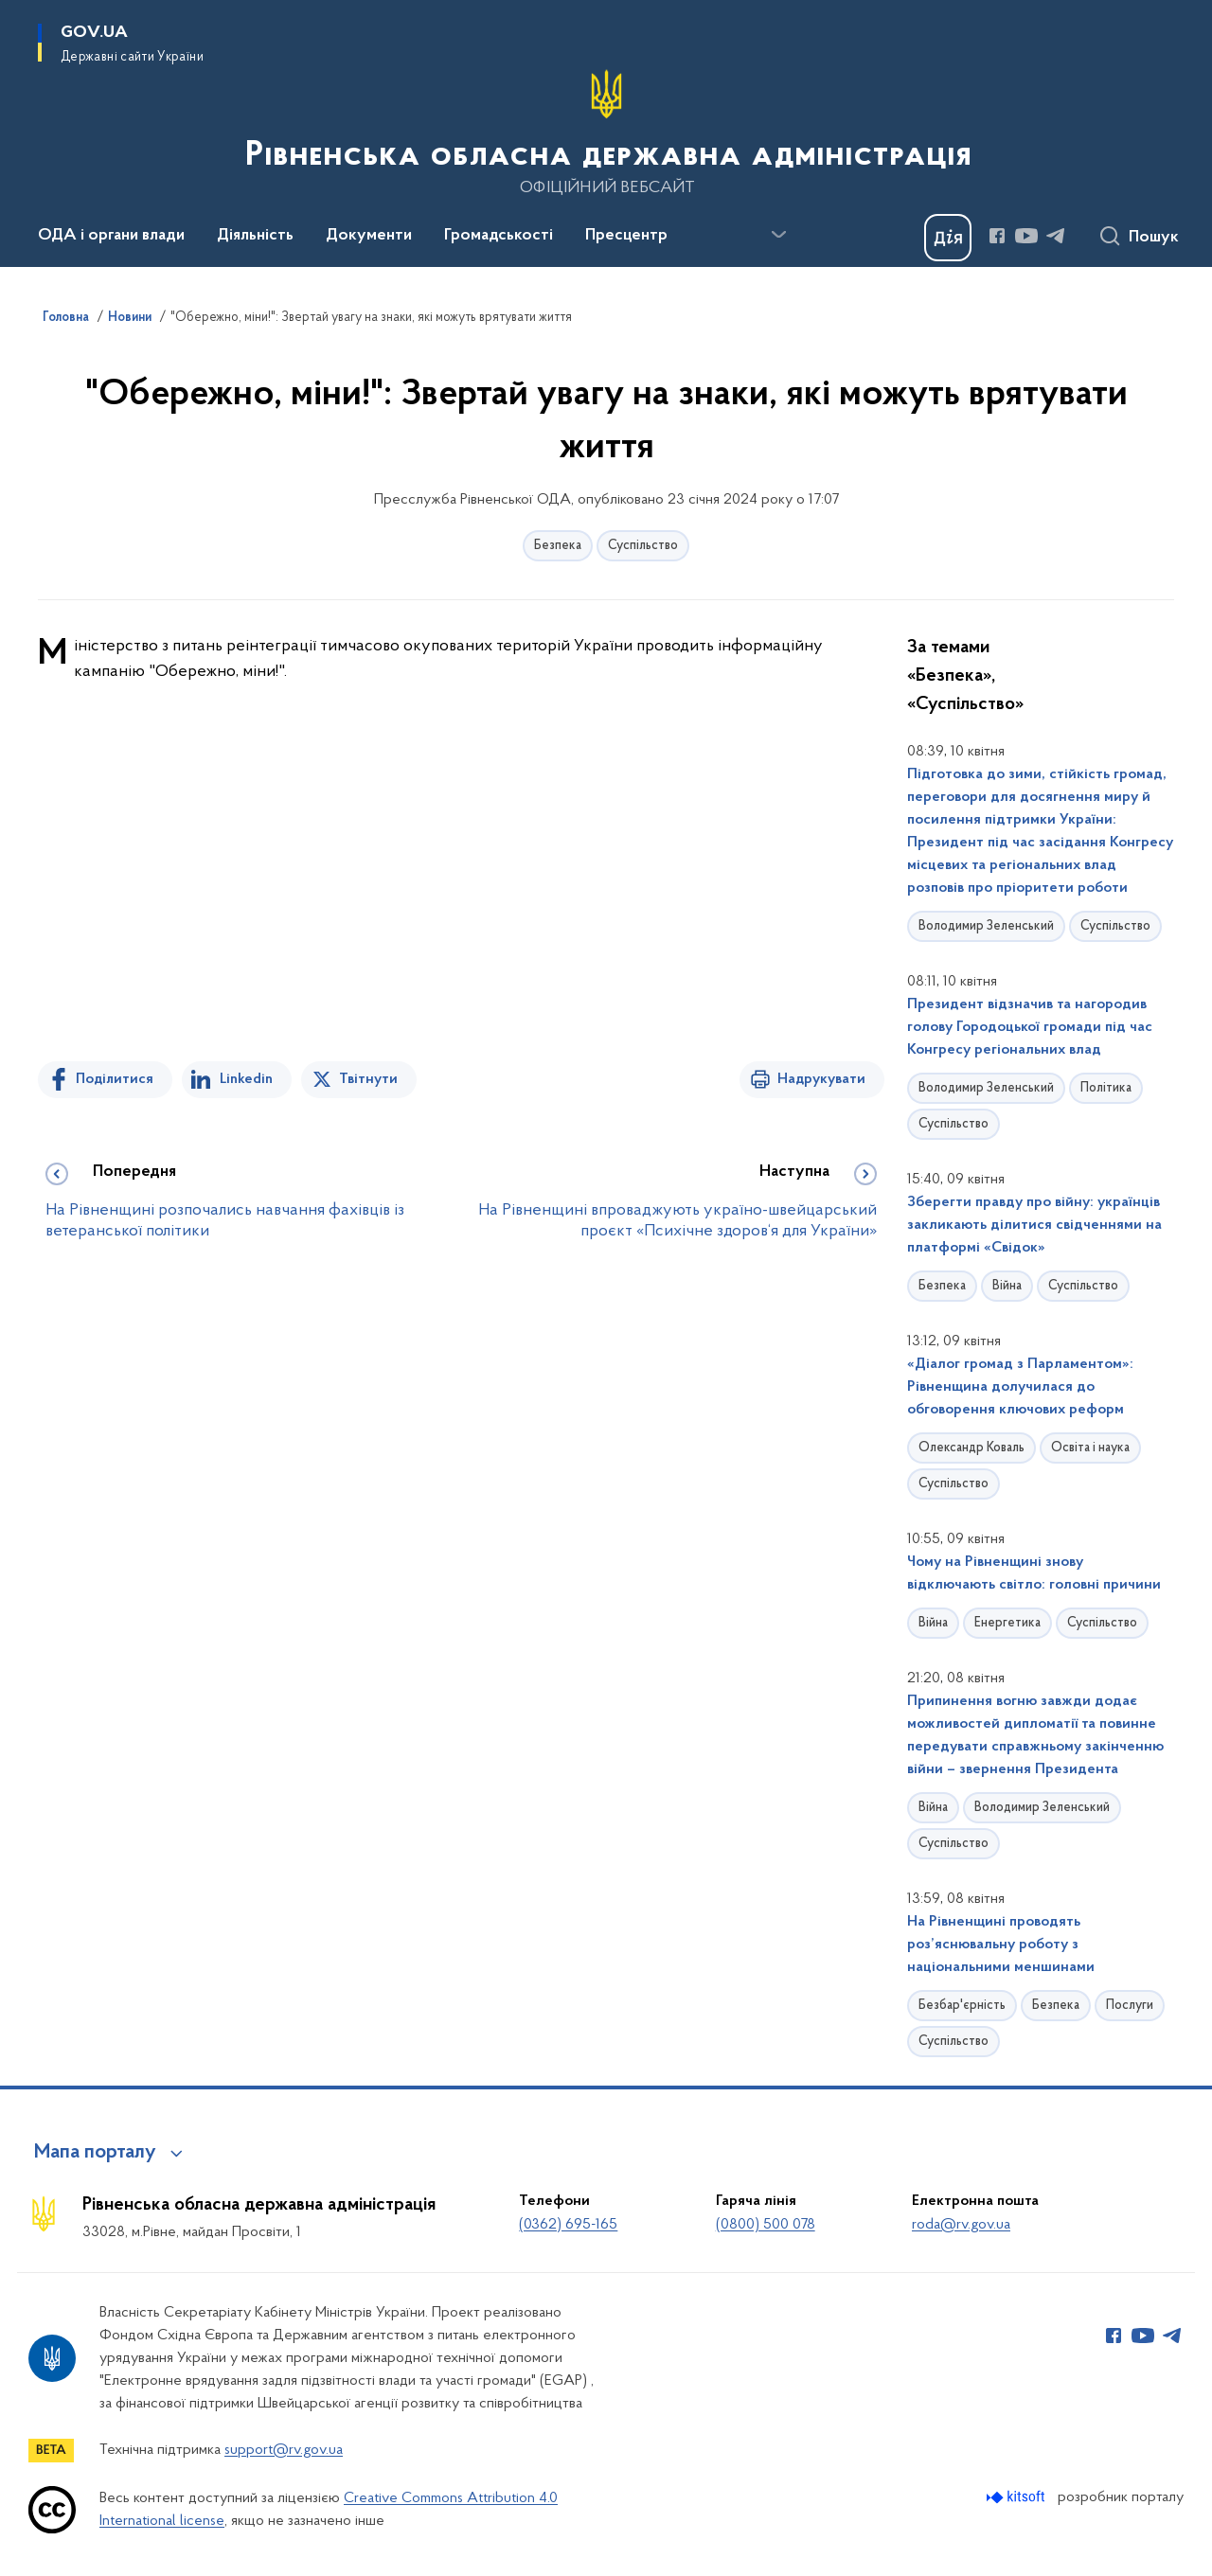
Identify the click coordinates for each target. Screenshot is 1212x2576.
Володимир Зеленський (986, 926)
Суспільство (643, 546)
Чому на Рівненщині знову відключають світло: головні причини (1034, 1573)
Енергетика (1007, 1623)
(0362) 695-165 (568, 2224)
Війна (1007, 1286)
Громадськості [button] (498, 235)
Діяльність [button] (255, 235)
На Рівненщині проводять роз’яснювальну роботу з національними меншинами (1001, 1944)
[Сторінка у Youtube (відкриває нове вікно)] (1026, 235)
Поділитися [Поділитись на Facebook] (114, 1079)
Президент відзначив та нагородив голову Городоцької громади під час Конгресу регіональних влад (1029, 1027)
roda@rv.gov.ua (961, 2224)
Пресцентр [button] (626, 235)
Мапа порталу (95, 2152)
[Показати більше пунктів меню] (778, 235)
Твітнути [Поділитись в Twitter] (368, 1079)
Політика (1106, 1088)
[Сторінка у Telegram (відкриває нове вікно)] (1055, 235)
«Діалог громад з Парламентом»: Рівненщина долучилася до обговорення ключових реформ (1020, 1387)
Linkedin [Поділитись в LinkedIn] (246, 1079)
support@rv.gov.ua (283, 2450)
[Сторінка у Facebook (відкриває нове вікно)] (997, 235)
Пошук (1154, 237)
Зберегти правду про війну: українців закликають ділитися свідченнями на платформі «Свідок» (1034, 1225)
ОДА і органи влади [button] (111, 235)
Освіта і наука (1090, 1448)
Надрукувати (821, 1079)
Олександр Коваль (971, 1448)
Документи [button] (369, 235)
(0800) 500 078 (765, 2224)
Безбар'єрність (962, 2006)
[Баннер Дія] (947, 237)
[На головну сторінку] (606, 131)
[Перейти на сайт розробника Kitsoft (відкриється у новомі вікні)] (1017, 2497)
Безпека (557, 546)
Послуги (1129, 2006)
